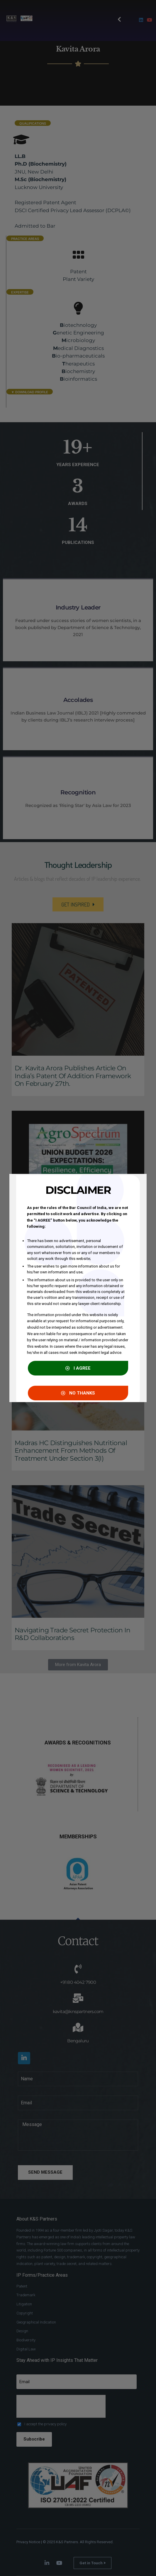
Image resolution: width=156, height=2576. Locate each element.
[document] (78, 1288)
